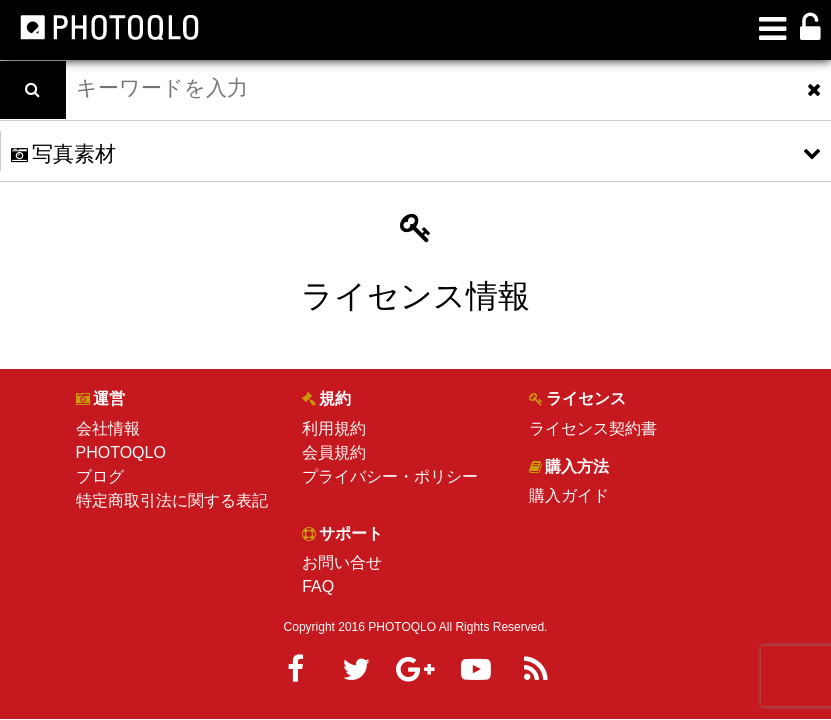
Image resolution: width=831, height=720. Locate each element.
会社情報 (108, 428)
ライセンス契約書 (593, 428)
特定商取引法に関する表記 (172, 500)
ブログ (100, 476)
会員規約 (334, 452)
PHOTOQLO (121, 452)
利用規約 (334, 428)
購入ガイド (569, 495)
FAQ (318, 586)
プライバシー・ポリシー (390, 476)
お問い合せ (342, 562)
